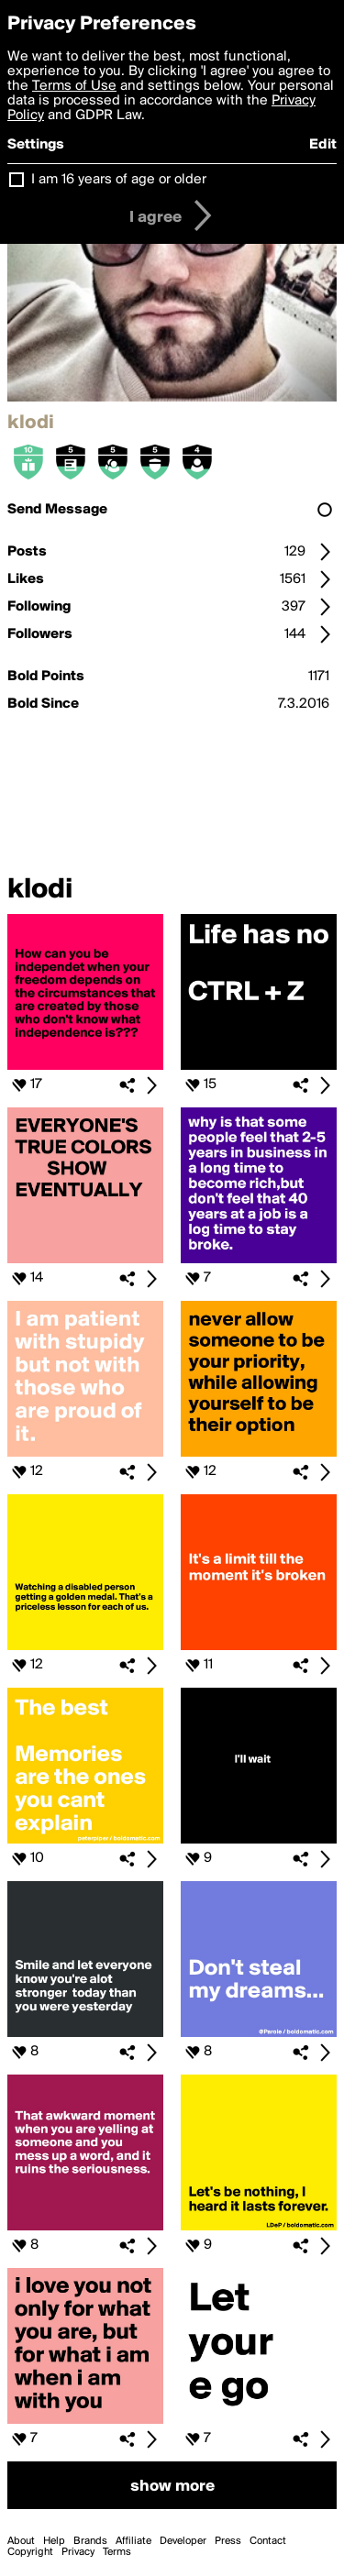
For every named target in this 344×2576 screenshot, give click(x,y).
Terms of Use (74, 86)
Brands (90, 2541)
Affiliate (133, 2541)
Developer (183, 2541)
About (21, 2541)
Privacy (77, 2552)
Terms (117, 2552)
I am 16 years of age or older (118, 179)
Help (54, 2541)
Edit (323, 145)
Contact (268, 2541)
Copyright (30, 2552)
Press (228, 2541)
